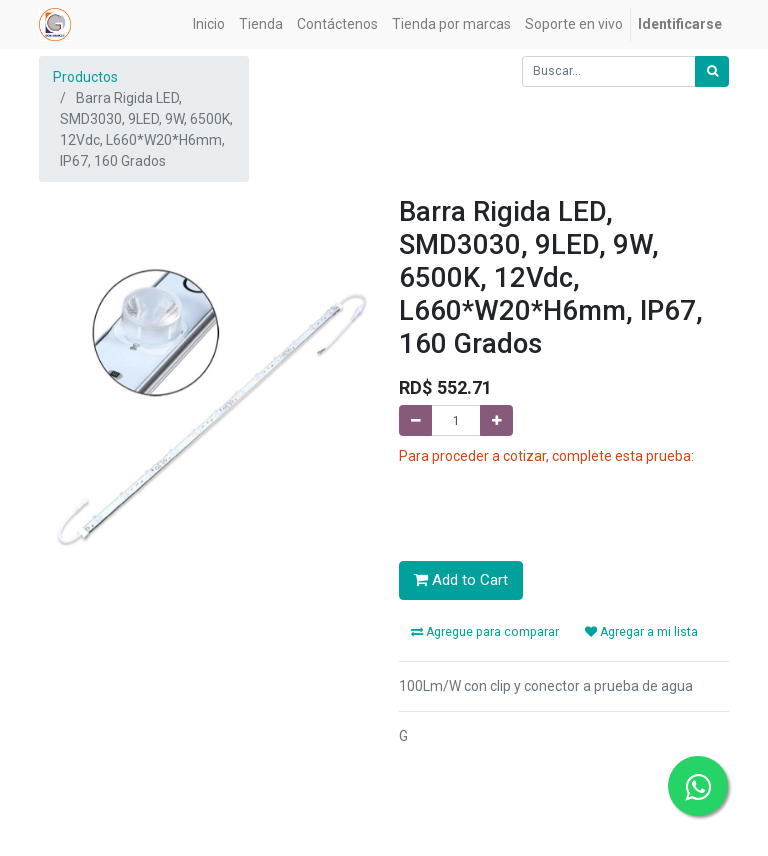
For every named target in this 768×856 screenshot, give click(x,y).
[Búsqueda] (712, 71)
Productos (85, 77)
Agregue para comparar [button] (485, 632)
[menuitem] (209, 24)
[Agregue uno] (496, 420)
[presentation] (551, 506)
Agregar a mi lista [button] (641, 632)
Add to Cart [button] (461, 580)
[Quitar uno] (415, 420)
